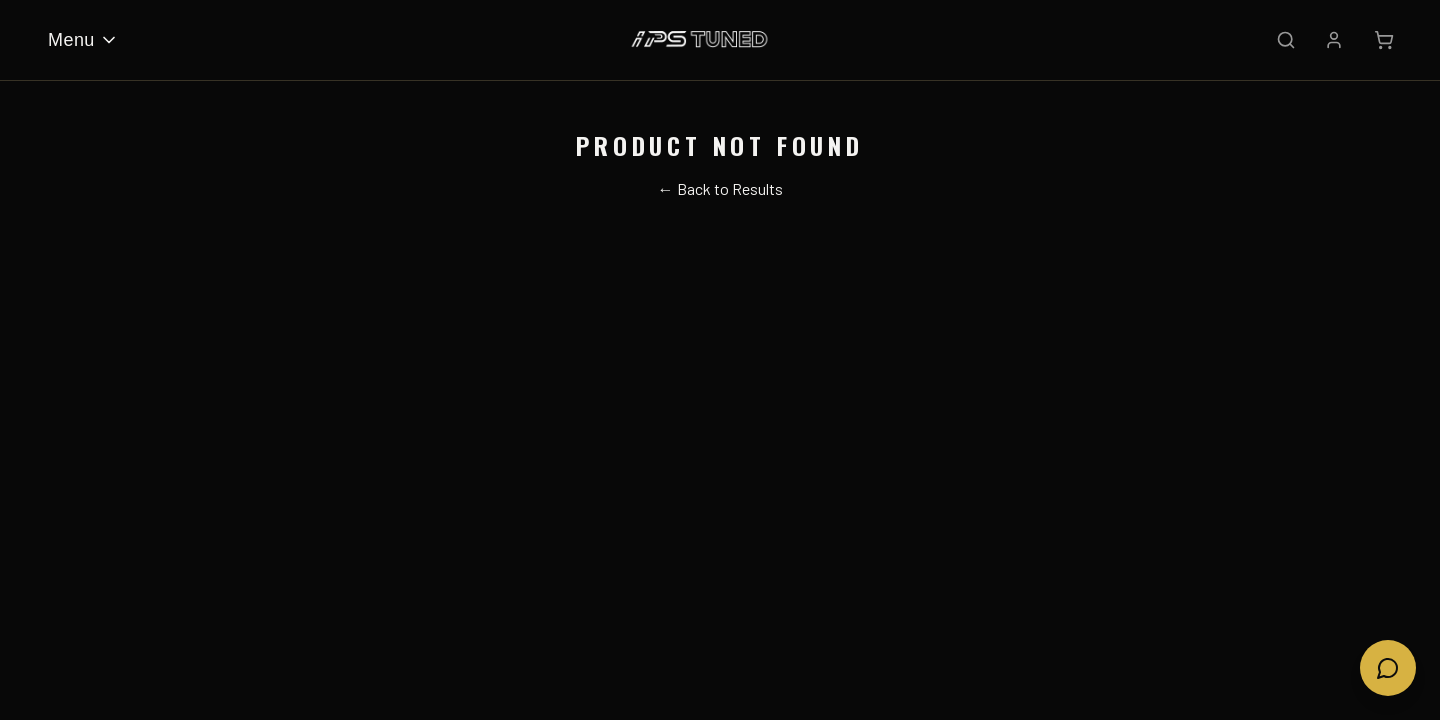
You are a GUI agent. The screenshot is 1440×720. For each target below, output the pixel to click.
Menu (83, 40)
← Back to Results (720, 188)
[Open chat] (1388, 668)
